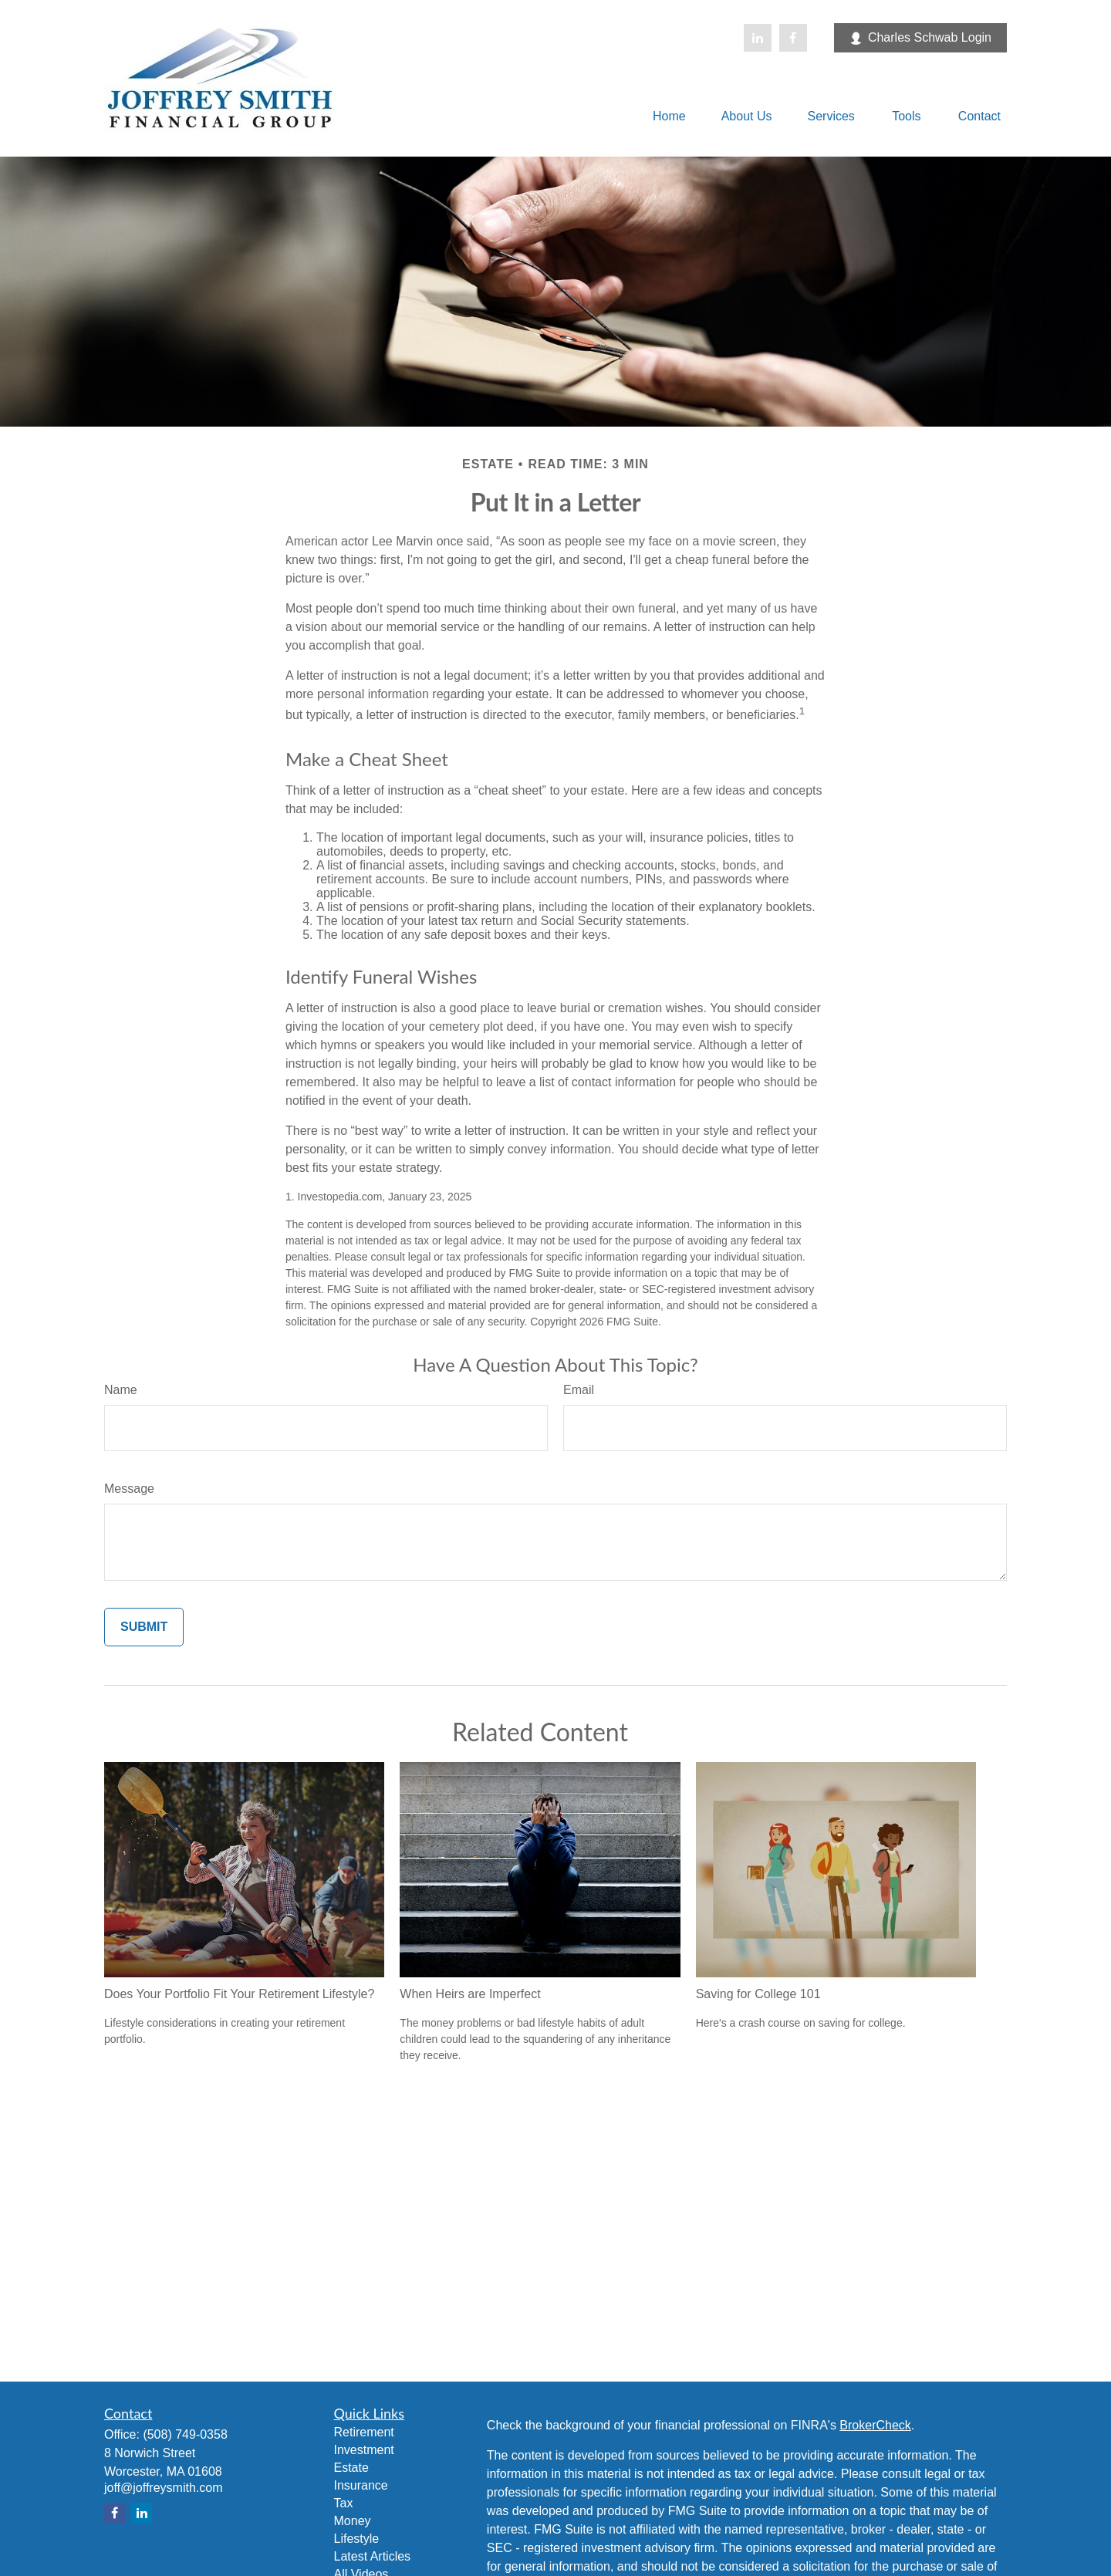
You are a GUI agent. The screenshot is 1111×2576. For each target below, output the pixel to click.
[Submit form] (144, 1627)
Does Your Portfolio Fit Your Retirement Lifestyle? (239, 1993)
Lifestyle (357, 2538)
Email (578, 1389)
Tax (343, 2503)
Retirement (364, 2432)
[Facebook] (793, 38)
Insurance (361, 2485)
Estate (351, 2467)
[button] (669, 116)
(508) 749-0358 (185, 2434)
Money (352, 2520)
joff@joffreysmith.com (163, 2487)
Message (129, 1488)
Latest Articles (372, 2556)
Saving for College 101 (758, 1993)
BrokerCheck (874, 2425)
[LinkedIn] (758, 38)
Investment (364, 2449)
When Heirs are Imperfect (470, 1993)
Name (120, 1389)
